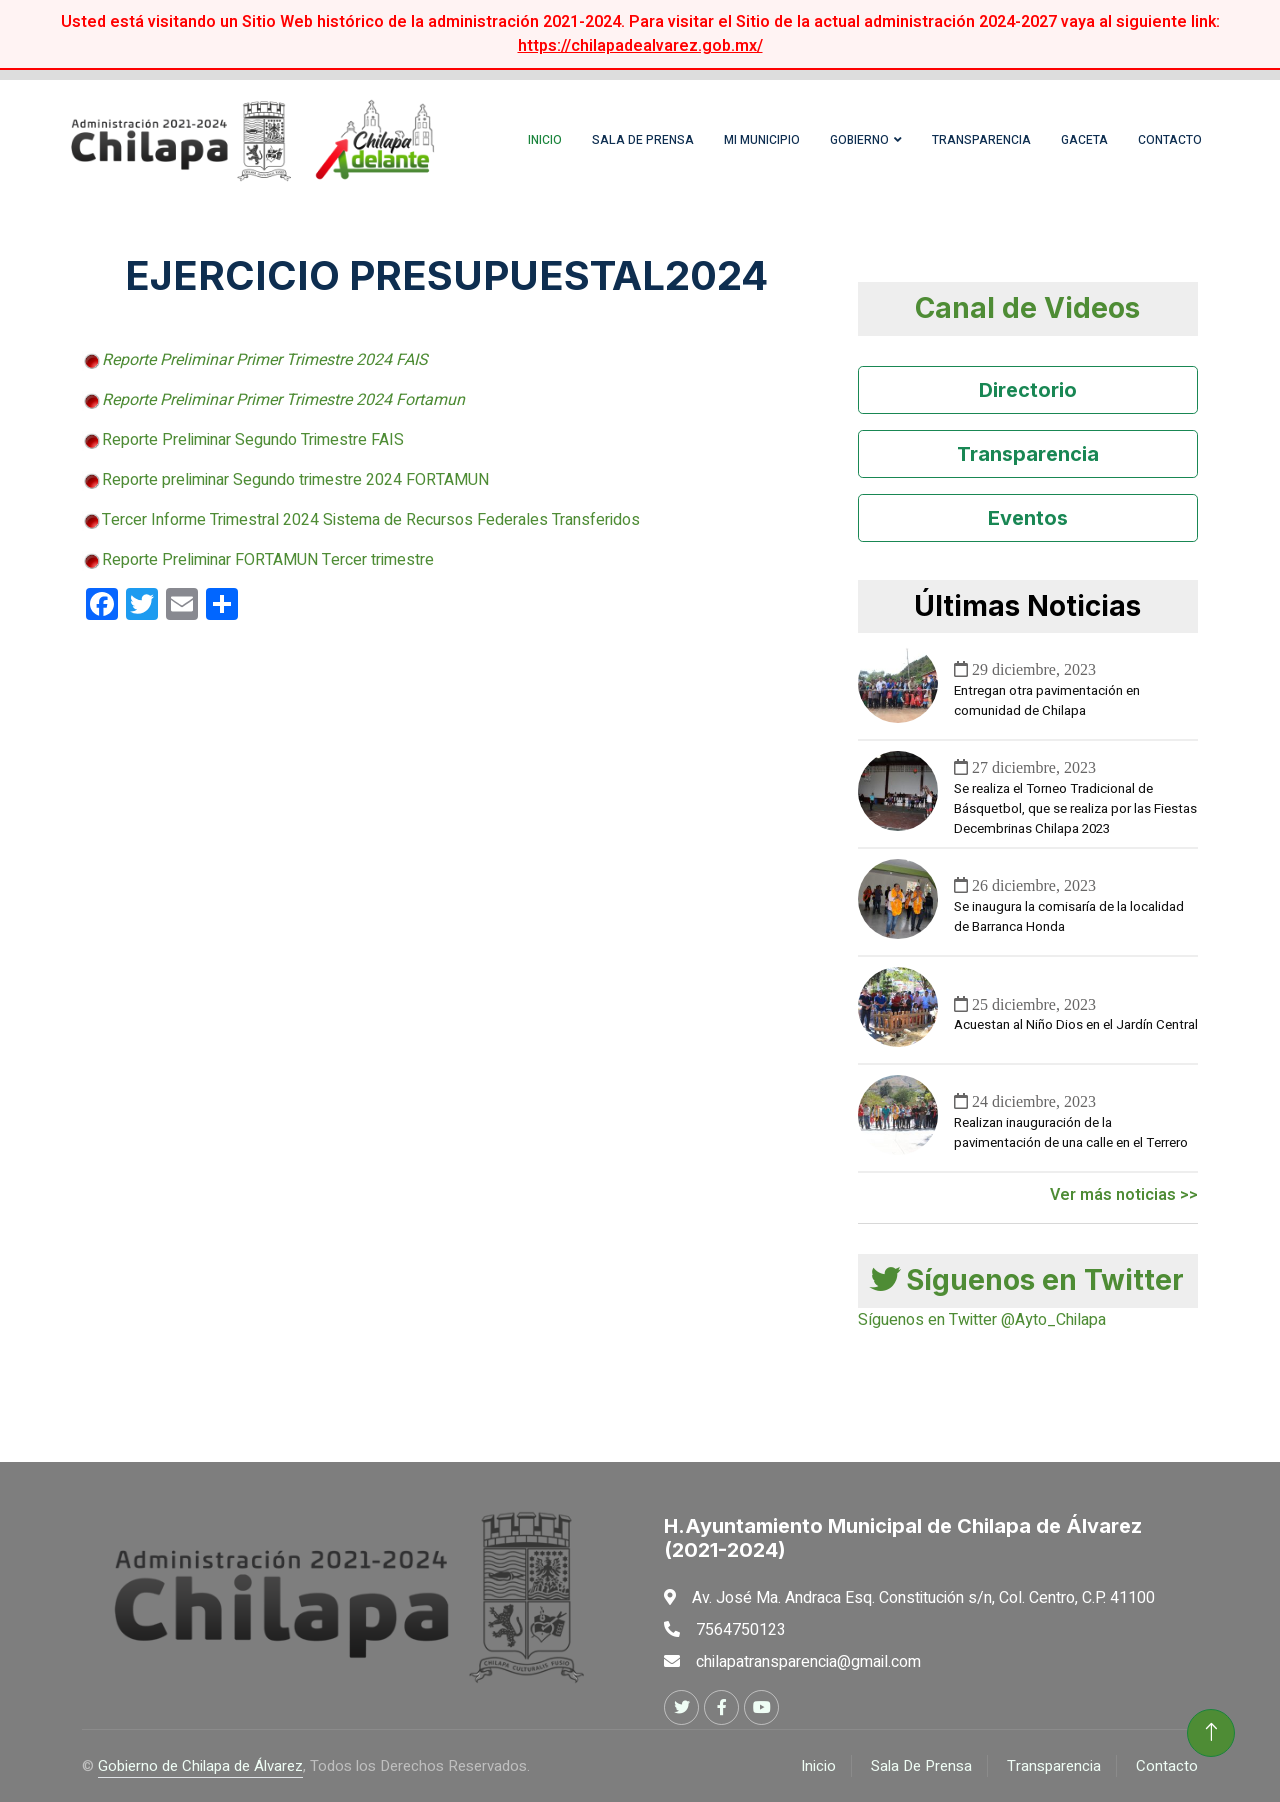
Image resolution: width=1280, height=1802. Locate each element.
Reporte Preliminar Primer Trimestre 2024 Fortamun (283, 400)
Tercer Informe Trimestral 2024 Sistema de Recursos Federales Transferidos (371, 520)
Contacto (1170, 140)
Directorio (1028, 390)
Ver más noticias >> (1124, 1195)
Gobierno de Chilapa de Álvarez (200, 1766)
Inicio (545, 140)
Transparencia (981, 140)
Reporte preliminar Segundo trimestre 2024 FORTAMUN (295, 480)
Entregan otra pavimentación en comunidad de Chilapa (1047, 701)
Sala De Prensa (921, 1766)
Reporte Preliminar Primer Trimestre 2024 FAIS (265, 360)
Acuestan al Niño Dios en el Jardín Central (1076, 1025)
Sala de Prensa (643, 140)
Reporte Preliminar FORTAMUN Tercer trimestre (268, 560)
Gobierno (859, 140)
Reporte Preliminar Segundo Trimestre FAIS (253, 440)
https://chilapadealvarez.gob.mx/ (640, 46)
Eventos (1028, 518)
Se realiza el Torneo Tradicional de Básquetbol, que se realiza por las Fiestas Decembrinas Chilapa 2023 (1075, 809)
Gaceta (1084, 140)
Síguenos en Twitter (1027, 1280)
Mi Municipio (762, 140)
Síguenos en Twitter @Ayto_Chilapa (982, 1320)
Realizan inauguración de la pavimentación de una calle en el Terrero (1071, 1133)
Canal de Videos (1027, 308)
